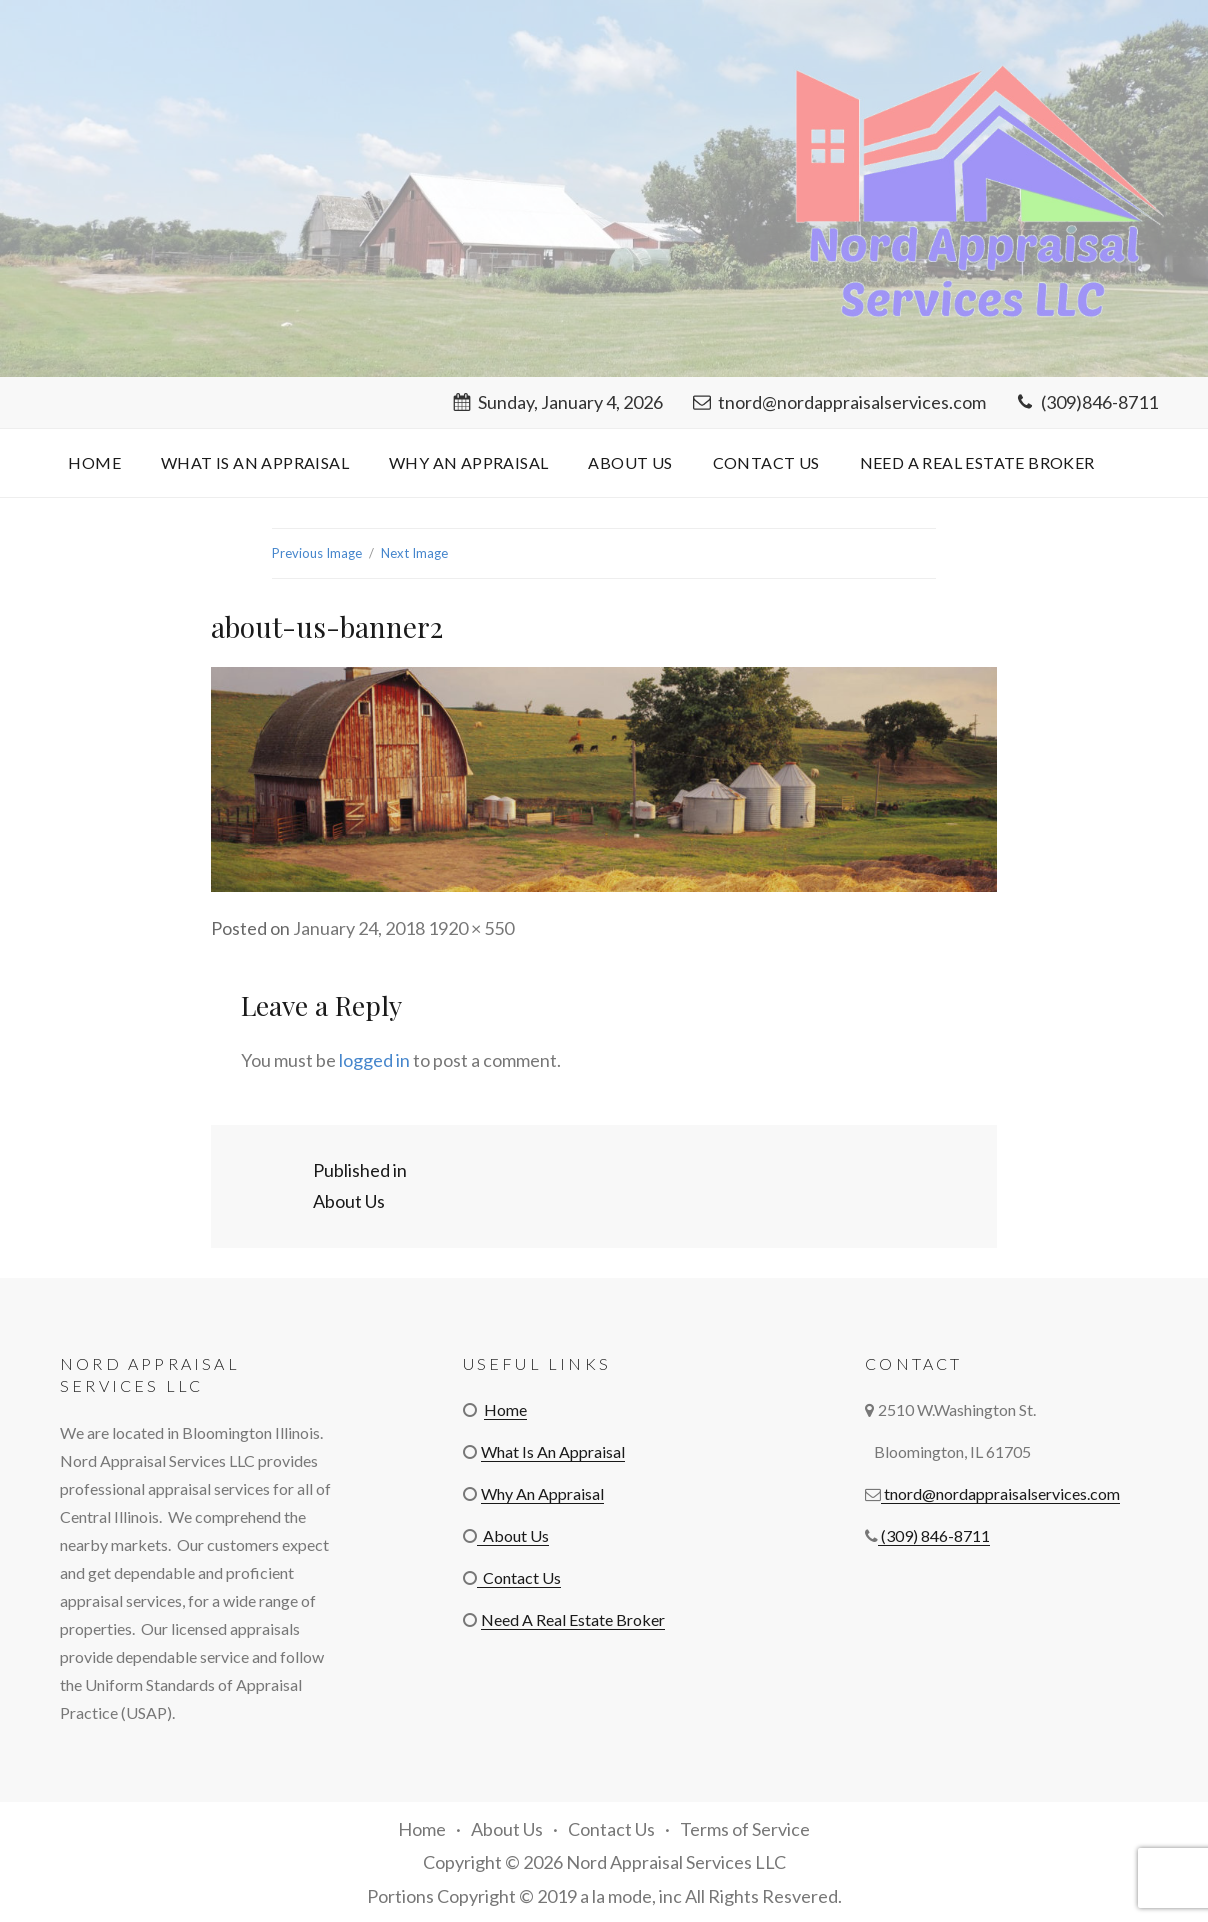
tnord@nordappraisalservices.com (839, 402)
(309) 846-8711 (934, 1535)
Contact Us (766, 462)
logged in (374, 1060)
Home (94, 462)
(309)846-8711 (1087, 402)
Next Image (414, 553)
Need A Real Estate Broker (977, 462)
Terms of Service (745, 1829)
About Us (630, 462)
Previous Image (317, 553)
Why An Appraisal (468, 462)
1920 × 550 (471, 928)
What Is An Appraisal (255, 462)
